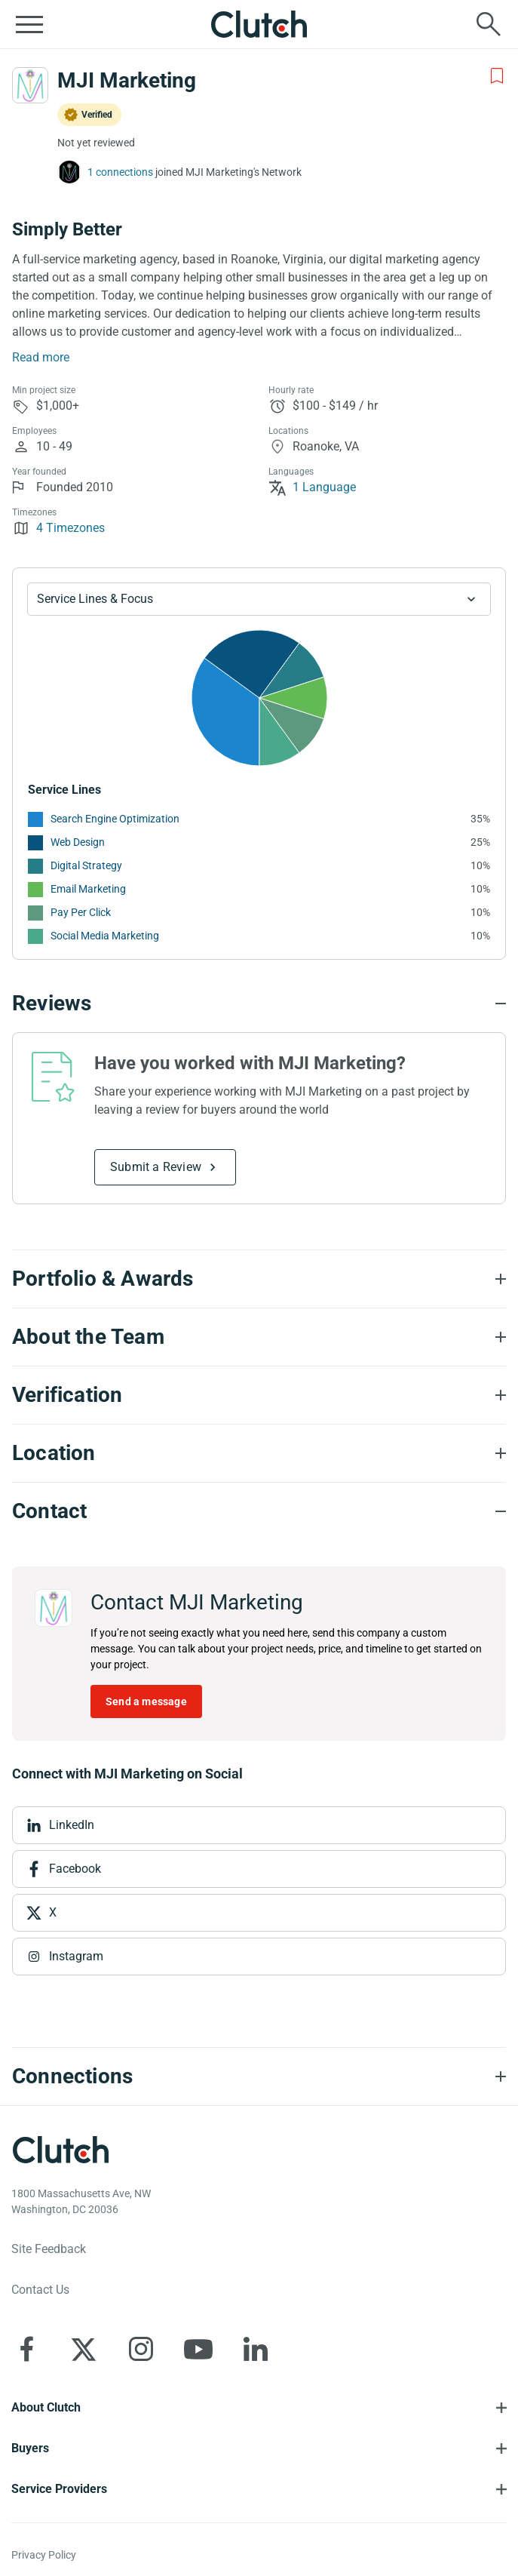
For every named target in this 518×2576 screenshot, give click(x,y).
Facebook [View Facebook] (75, 1868)
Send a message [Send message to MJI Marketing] (146, 1701)
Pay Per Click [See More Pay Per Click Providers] (81, 912)
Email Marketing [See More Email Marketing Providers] (88, 889)
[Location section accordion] (259, 1453)
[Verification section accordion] (259, 1395)
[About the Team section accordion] (259, 1337)
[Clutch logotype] (60, 2149)
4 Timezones (58, 528)
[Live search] (488, 24)
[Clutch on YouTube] (198, 2349)
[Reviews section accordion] (259, 1003)
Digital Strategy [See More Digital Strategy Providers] (86, 865)
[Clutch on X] (84, 2349)
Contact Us (40, 2289)
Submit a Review (155, 1167)
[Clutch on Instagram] (141, 2349)
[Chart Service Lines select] (259, 599)
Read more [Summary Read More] (40, 357)
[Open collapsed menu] (29, 24)
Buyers (30, 2448)
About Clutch (46, 2407)
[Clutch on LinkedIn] (256, 2349)
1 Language (312, 487)
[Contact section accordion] (259, 1511)
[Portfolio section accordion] (259, 1279)
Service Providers (59, 2489)
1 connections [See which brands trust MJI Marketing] (120, 172)
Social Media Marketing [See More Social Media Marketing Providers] (105, 936)
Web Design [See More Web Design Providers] (78, 842)
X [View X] (53, 1912)
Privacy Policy (43, 2555)
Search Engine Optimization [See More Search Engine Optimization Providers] (115, 819)
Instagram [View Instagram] (76, 1956)
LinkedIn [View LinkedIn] (71, 1825)
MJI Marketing (126, 80)
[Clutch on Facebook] (26, 2349)
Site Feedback (48, 2249)
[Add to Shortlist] (497, 76)
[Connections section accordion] (259, 2076)
